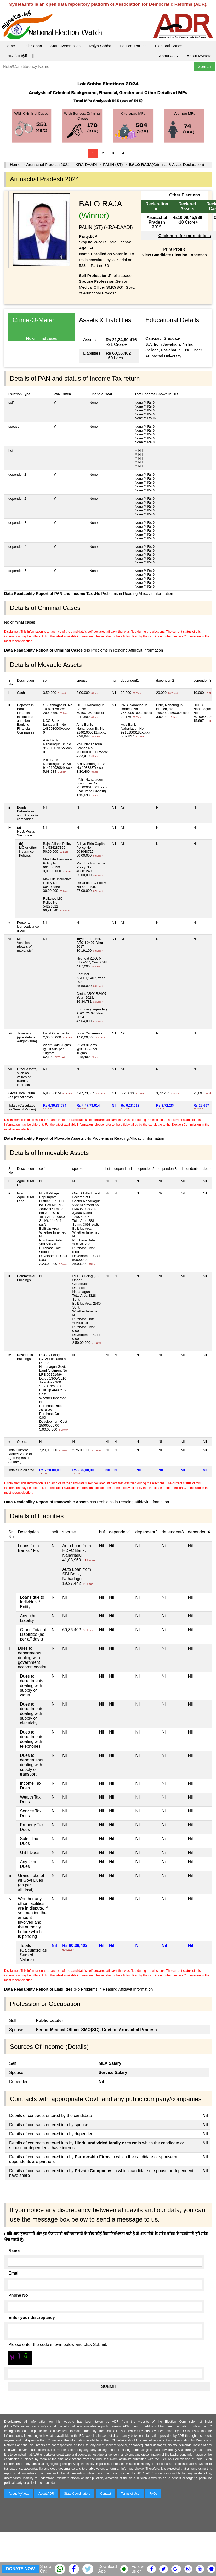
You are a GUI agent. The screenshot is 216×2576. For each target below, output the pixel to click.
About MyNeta (199, 56)
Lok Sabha (32, 46)
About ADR (168, 56)
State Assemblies (65, 46)
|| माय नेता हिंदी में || (19, 56)
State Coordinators (77, 2494)
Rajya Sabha (100, 46)
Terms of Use (130, 2494)
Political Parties (133, 46)
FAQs (153, 2494)
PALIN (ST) (113, 164)
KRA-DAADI (86, 164)
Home (9, 46)
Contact (105, 2494)
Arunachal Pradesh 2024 (48, 164)
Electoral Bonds (168, 46)
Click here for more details (184, 236)
